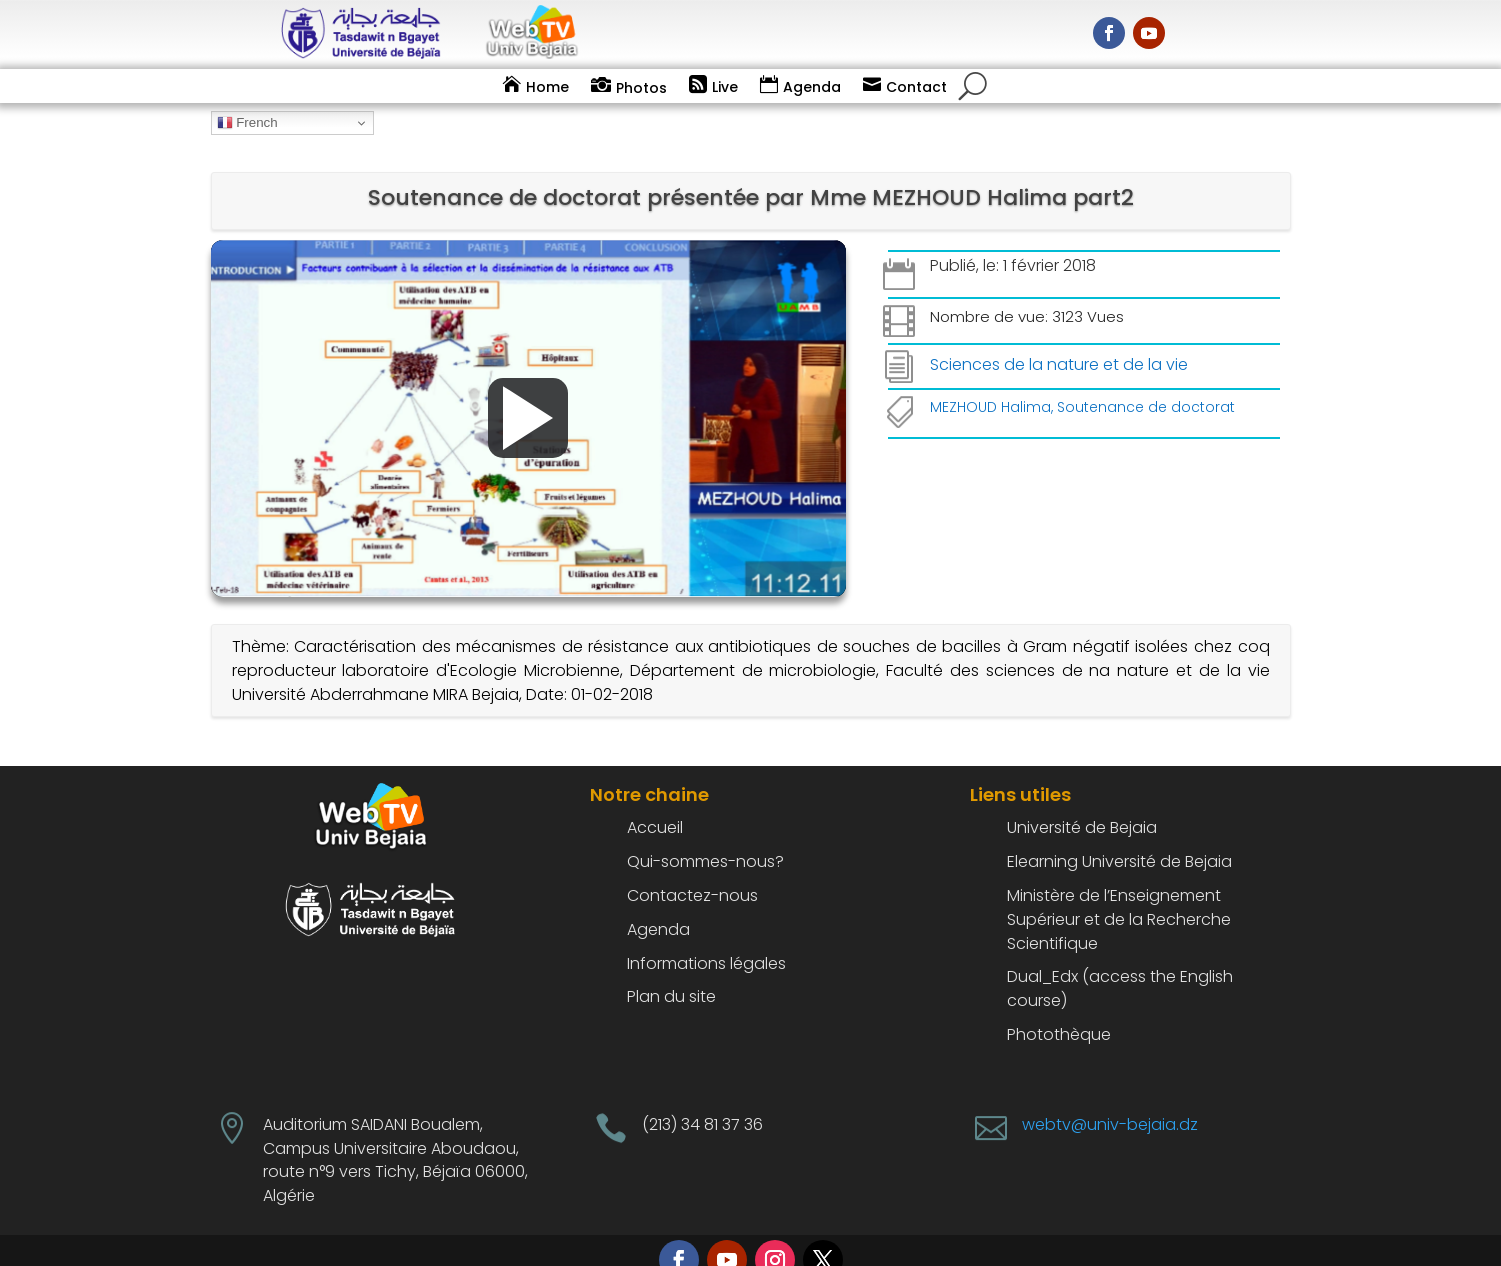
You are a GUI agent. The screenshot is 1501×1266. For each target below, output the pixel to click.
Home (547, 87)
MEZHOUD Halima (990, 380)
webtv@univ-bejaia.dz (1110, 1097)
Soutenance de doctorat (1146, 380)
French (247, 123)
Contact (916, 87)
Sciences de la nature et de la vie (1059, 337)
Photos (641, 88)
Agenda (812, 87)
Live (725, 87)
